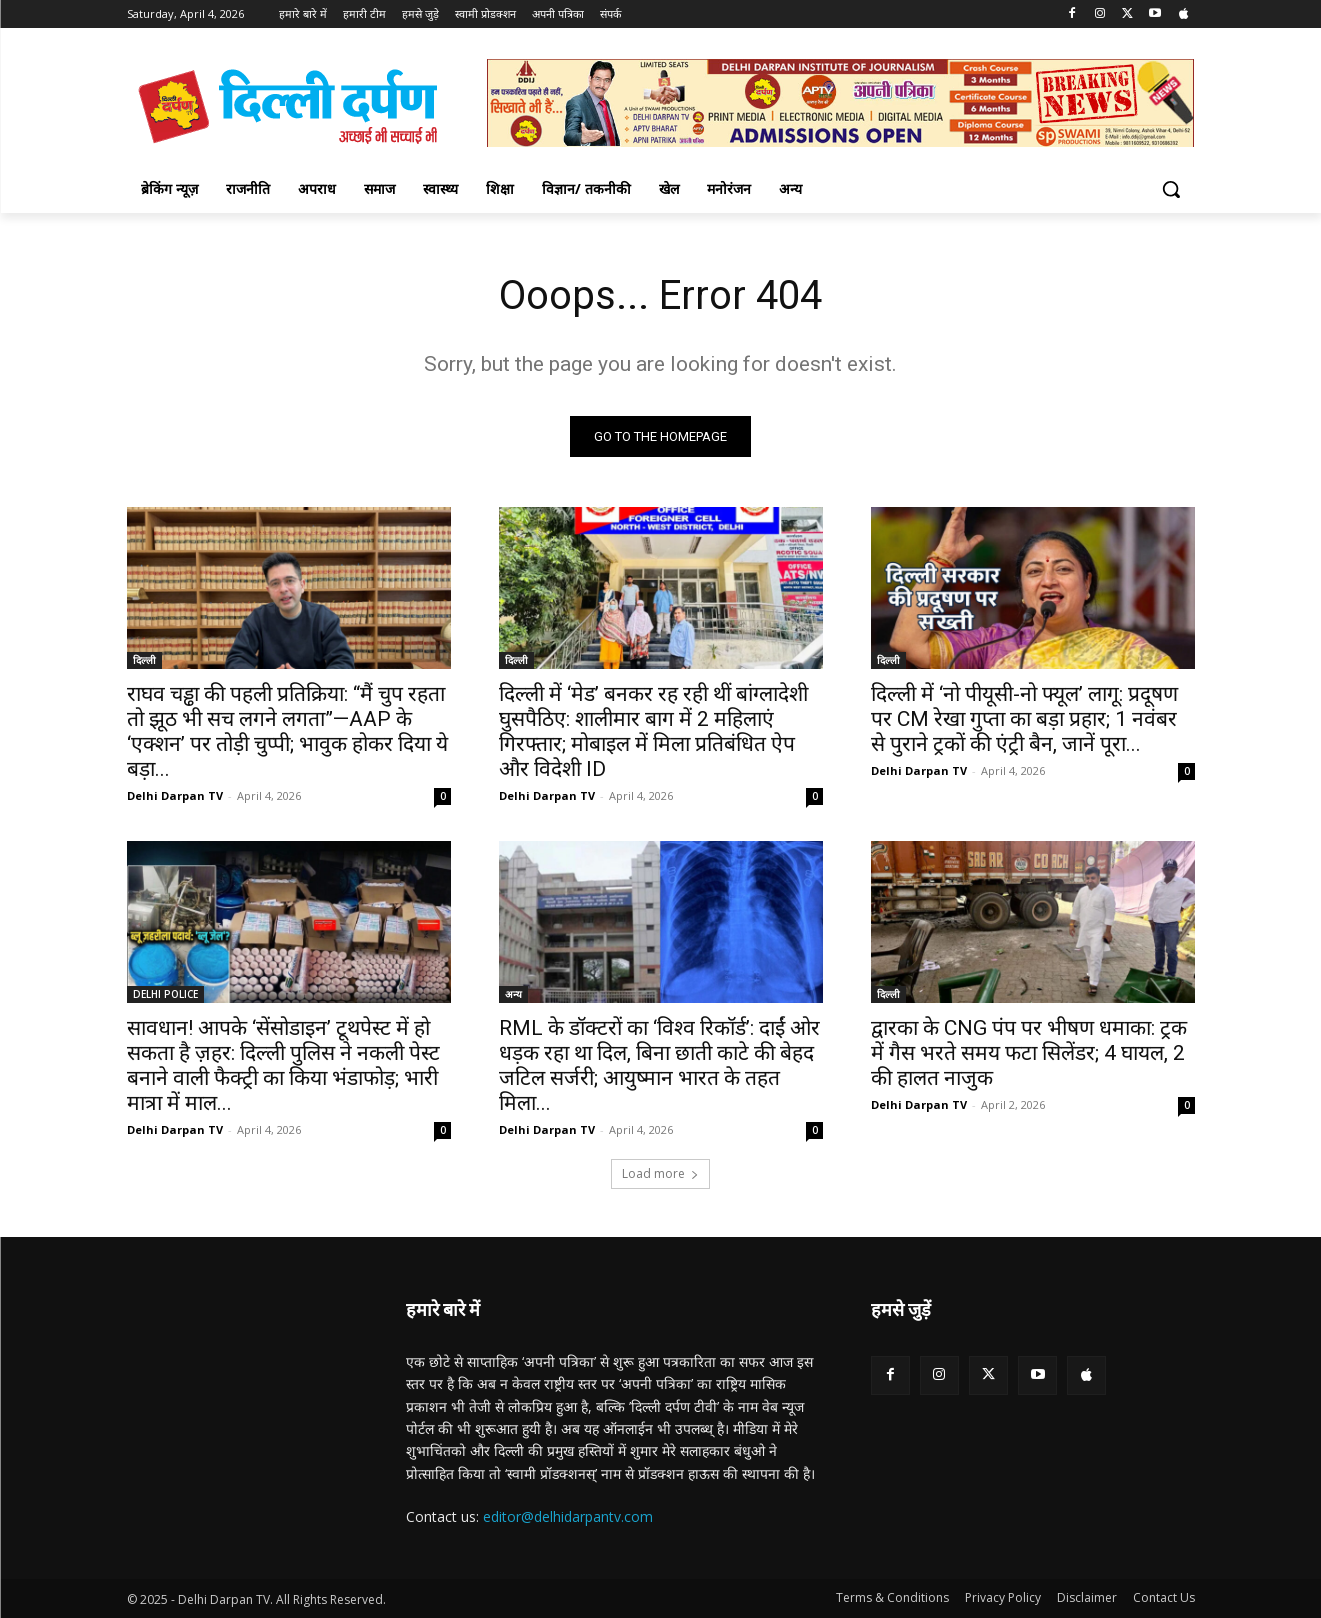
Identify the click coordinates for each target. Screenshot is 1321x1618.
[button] (1171, 189)
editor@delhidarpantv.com (568, 1516)
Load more (660, 1173)
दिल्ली (144, 660)
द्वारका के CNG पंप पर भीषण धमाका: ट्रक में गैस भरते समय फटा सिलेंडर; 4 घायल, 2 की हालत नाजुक (1029, 1053)
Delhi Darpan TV (175, 795)
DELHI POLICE (165, 994)
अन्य (513, 994)
